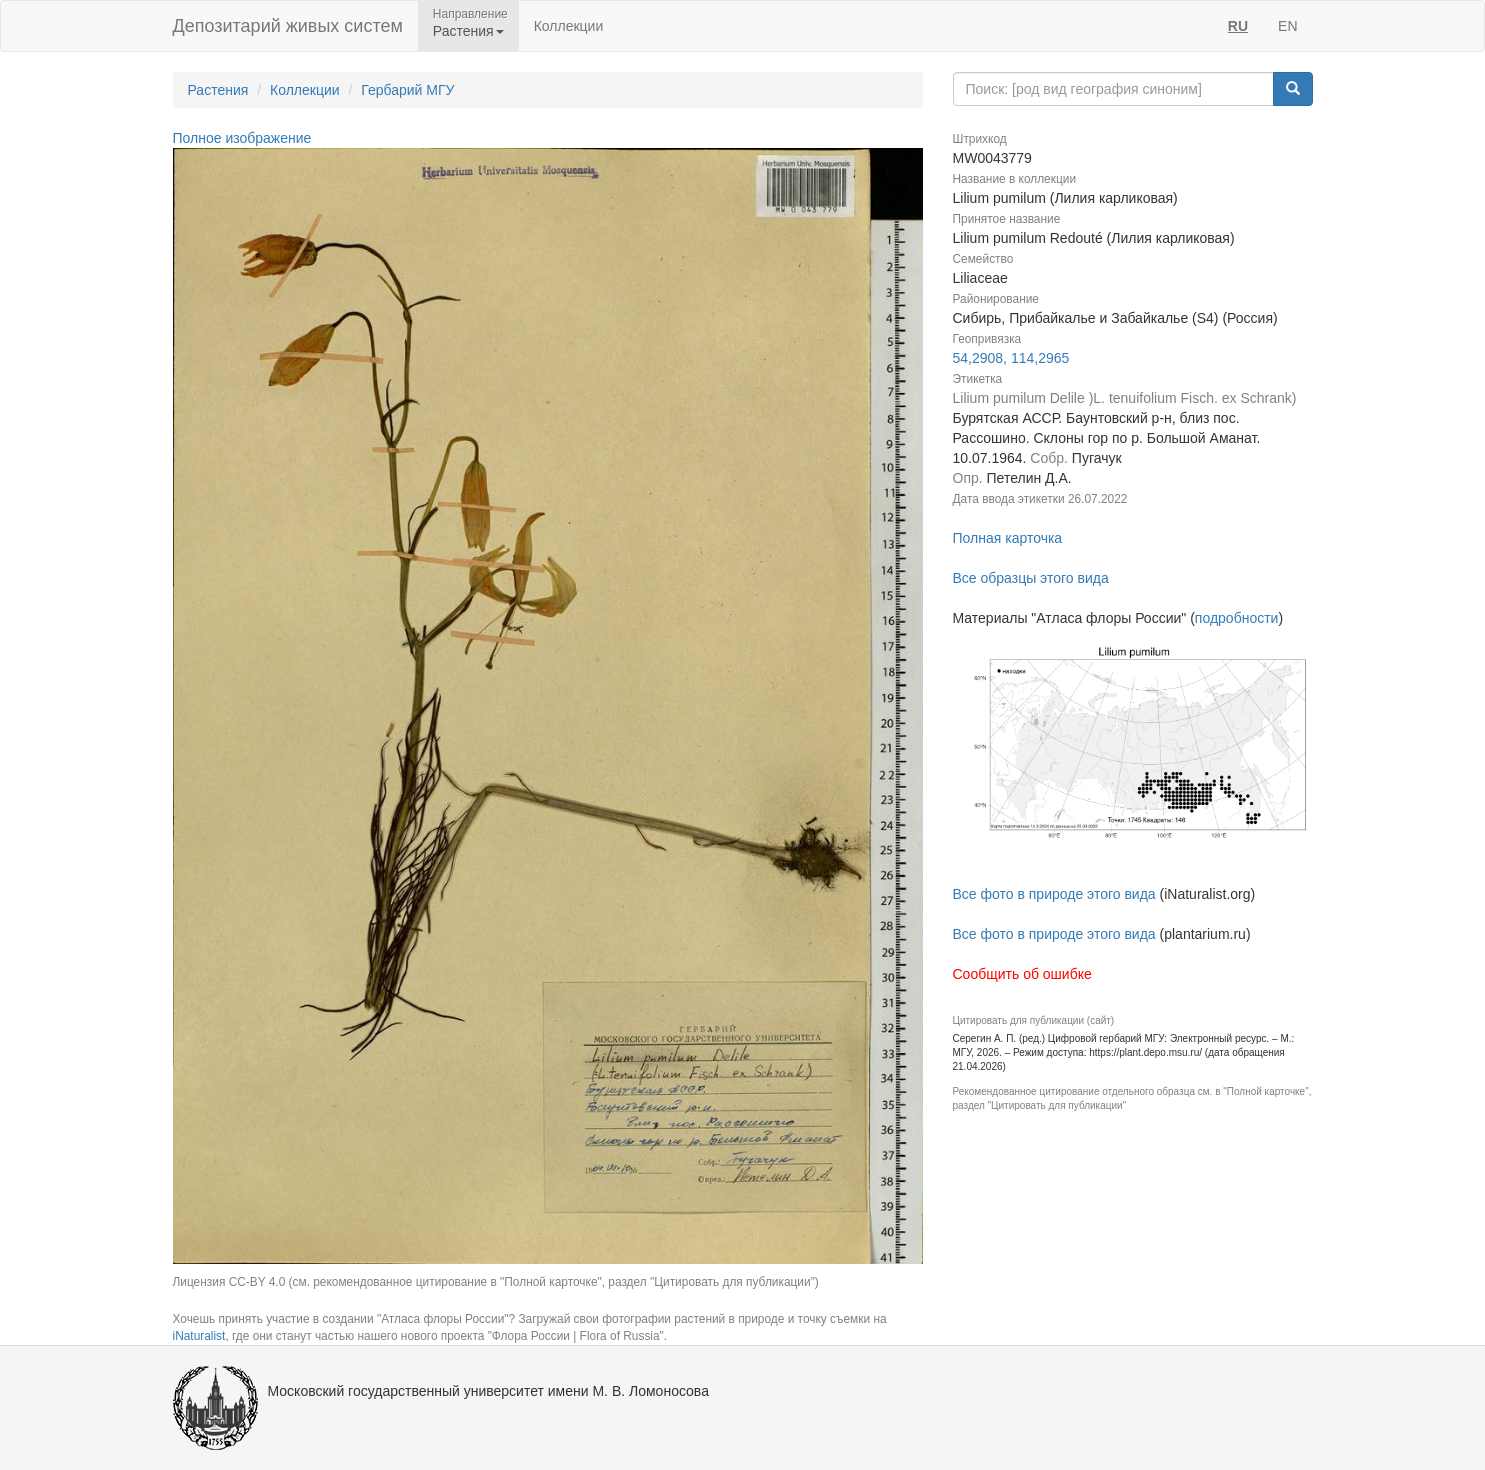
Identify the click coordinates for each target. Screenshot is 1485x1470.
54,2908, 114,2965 (1011, 358)
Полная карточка (1008, 538)
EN (1287, 26)
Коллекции (569, 26)
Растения (218, 90)
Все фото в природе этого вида (1054, 894)
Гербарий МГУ (407, 90)
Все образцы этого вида (1031, 578)
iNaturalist (199, 1336)
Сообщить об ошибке (1022, 974)
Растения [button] (468, 31)
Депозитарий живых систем (288, 26)
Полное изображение (242, 138)
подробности (1237, 618)
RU (1238, 26)
